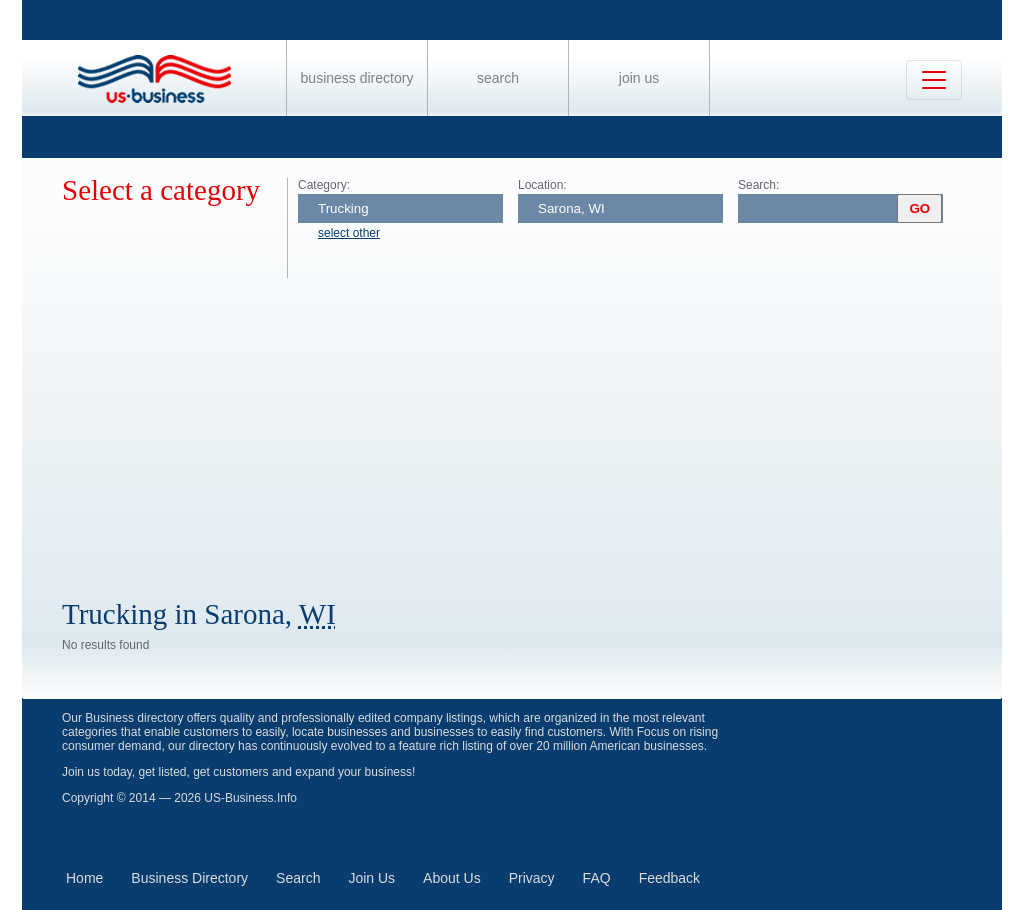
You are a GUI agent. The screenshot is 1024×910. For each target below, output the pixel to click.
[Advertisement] (532, 428)
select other (349, 233)
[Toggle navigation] (934, 80)
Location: (542, 185)
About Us (452, 878)
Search (498, 78)
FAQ (597, 878)
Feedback (669, 878)
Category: (324, 185)
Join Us (639, 78)
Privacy (532, 878)
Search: (758, 185)
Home (84, 878)
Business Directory (357, 78)
